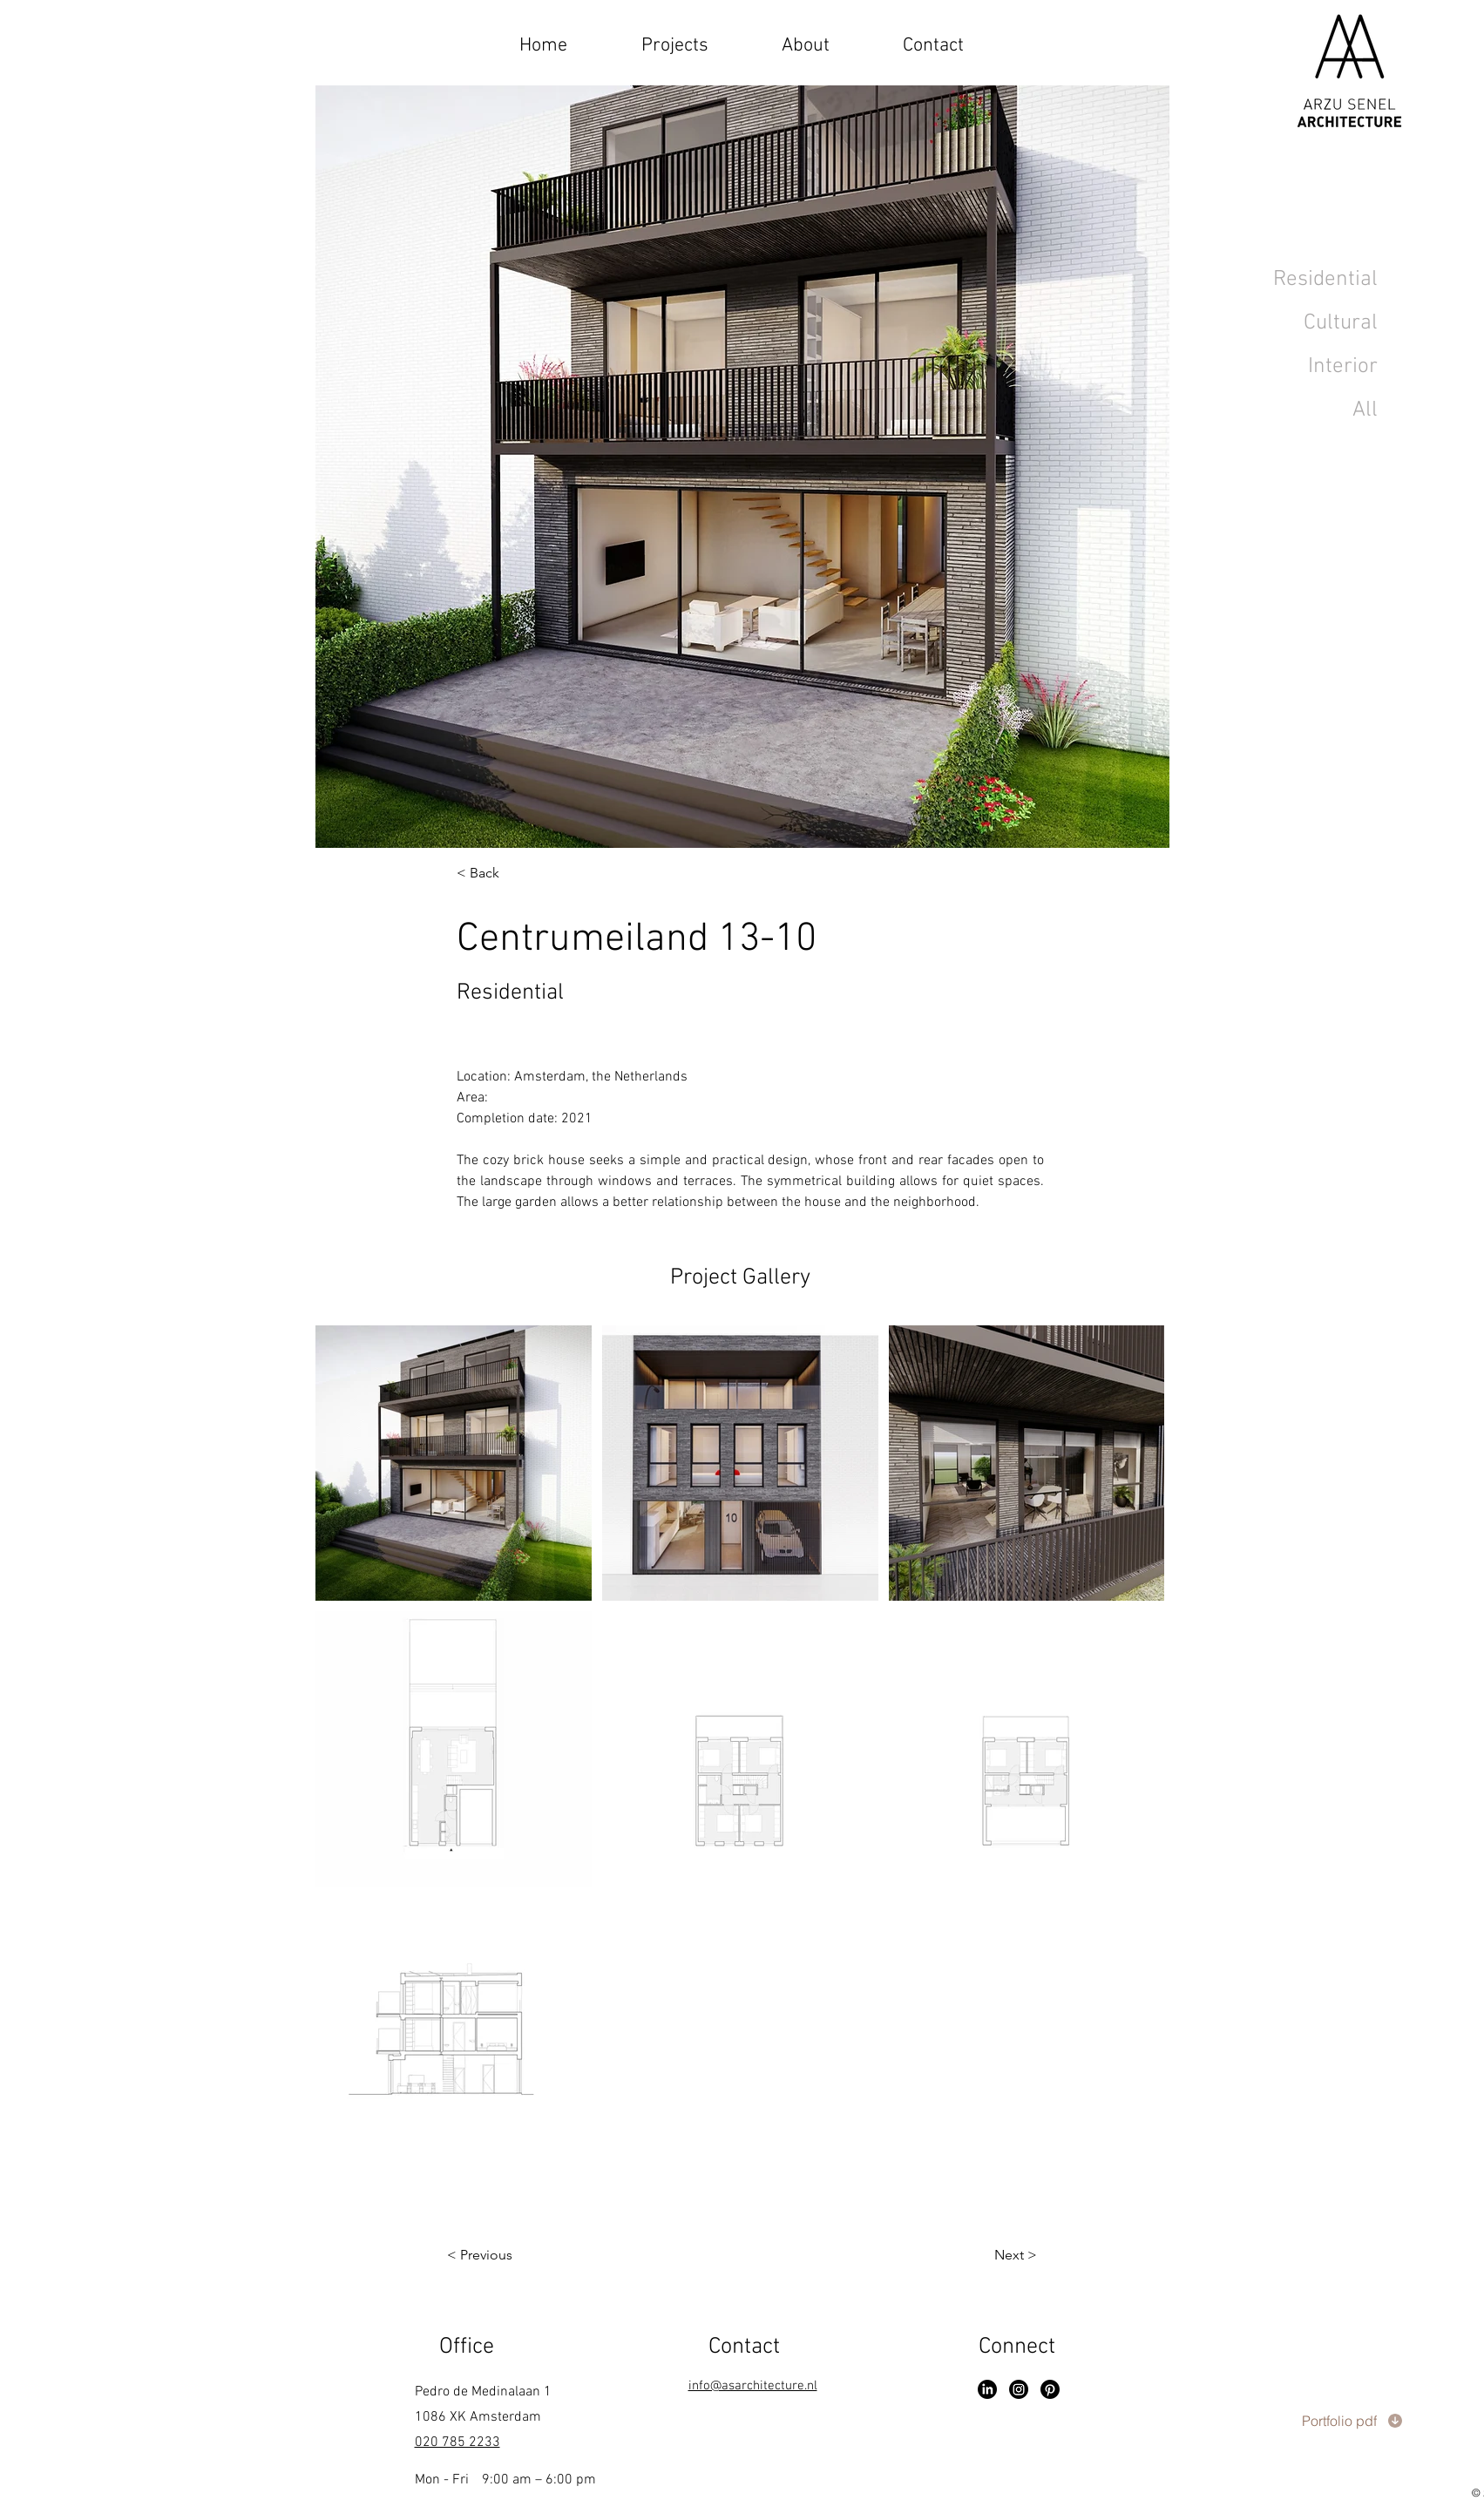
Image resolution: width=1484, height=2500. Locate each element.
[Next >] (979, 2255)
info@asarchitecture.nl (752, 2386)
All (1365, 410)
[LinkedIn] (987, 2389)
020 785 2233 (457, 2442)
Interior (1343, 367)
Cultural (1341, 323)
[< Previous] (516, 2255)
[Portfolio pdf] (1352, 2420)
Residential (1325, 280)
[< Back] (512, 874)
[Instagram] (1018, 2389)
